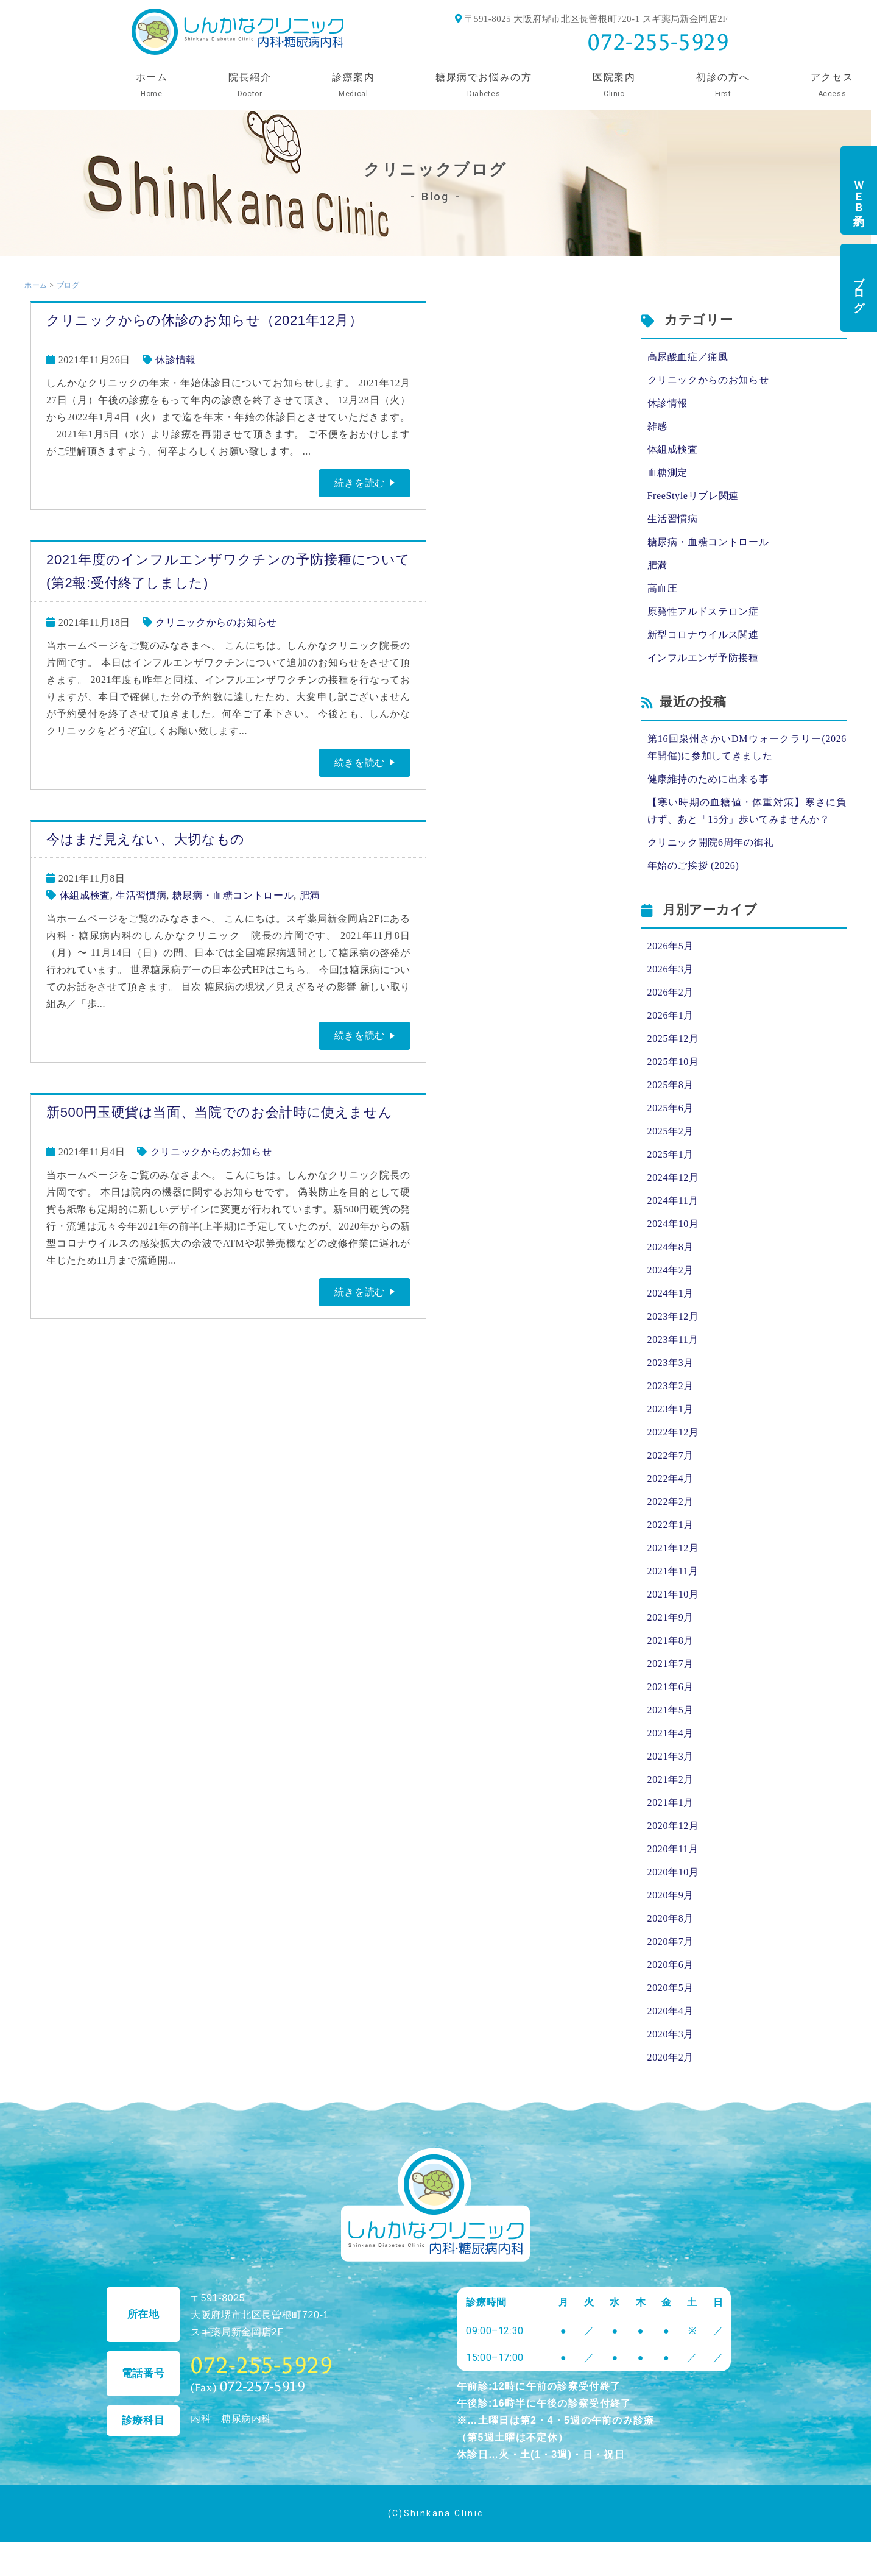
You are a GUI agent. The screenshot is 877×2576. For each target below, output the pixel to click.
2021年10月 (673, 1594)
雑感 (657, 426)
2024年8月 (670, 1247)
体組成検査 (85, 895)
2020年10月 (673, 1872)
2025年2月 (670, 1131)
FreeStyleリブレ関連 (693, 495)
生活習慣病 (141, 895)
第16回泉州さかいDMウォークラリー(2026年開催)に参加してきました (747, 747)
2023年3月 (670, 1362)
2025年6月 (670, 1108)
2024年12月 (673, 1177)
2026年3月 (670, 969)
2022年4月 (670, 1478)
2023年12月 (673, 1316)
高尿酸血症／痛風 (687, 357)
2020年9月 (670, 1895)
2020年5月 (670, 1988)
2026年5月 (670, 946)
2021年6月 (670, 1687)
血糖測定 (667, 472)
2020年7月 (670, 1941)
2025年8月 (670, 1085)
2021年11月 (673, 1571)
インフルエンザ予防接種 (703, 658)
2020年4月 (670, 2011)
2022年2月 (670, 1501)
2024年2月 (670, 1270)
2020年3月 (670, 2034)
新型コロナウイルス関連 (703, 634)
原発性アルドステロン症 (703, 611)
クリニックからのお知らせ (216, 622)
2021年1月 (670, 1802)
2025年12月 (673, 1038)
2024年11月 (673, 1200)
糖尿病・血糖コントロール (233, 895)
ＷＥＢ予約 (859, 190)
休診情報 (175, 360)
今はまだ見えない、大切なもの (145, 839)
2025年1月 (670, 1154)
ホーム (36, 285)
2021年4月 (670, 1733)
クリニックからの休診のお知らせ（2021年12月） (204, 320)
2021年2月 (670, 1779)
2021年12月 (673, 1548)
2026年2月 (670, 992)
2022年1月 (670, 1525)
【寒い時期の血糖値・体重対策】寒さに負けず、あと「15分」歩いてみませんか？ (747, 810)
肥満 (310, 895)
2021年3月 (670, 1756)
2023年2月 (670, 1386)
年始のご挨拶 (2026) (693, 865)
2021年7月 (670, 1663)
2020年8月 (670, 1918)
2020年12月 (673, 1826)
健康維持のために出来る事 (708, 779)
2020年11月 (673, 1849)
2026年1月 (670, 1015)
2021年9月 (670, 1617)
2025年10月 (673, 1061)
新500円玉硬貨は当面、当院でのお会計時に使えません (219, 1112)
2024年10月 (673, 1224)
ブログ (859, 288)
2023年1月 (670, 1409)
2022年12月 (673, 1432)
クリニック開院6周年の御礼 (710, 842)
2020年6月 (670, 1964)
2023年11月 (673, 1339)
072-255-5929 (658, 41)
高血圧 (662, 588)
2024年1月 (670, 1293)
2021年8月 (670, 1640)
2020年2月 (670, 2057)
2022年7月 (670, 1455)
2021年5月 (670, 1710)
